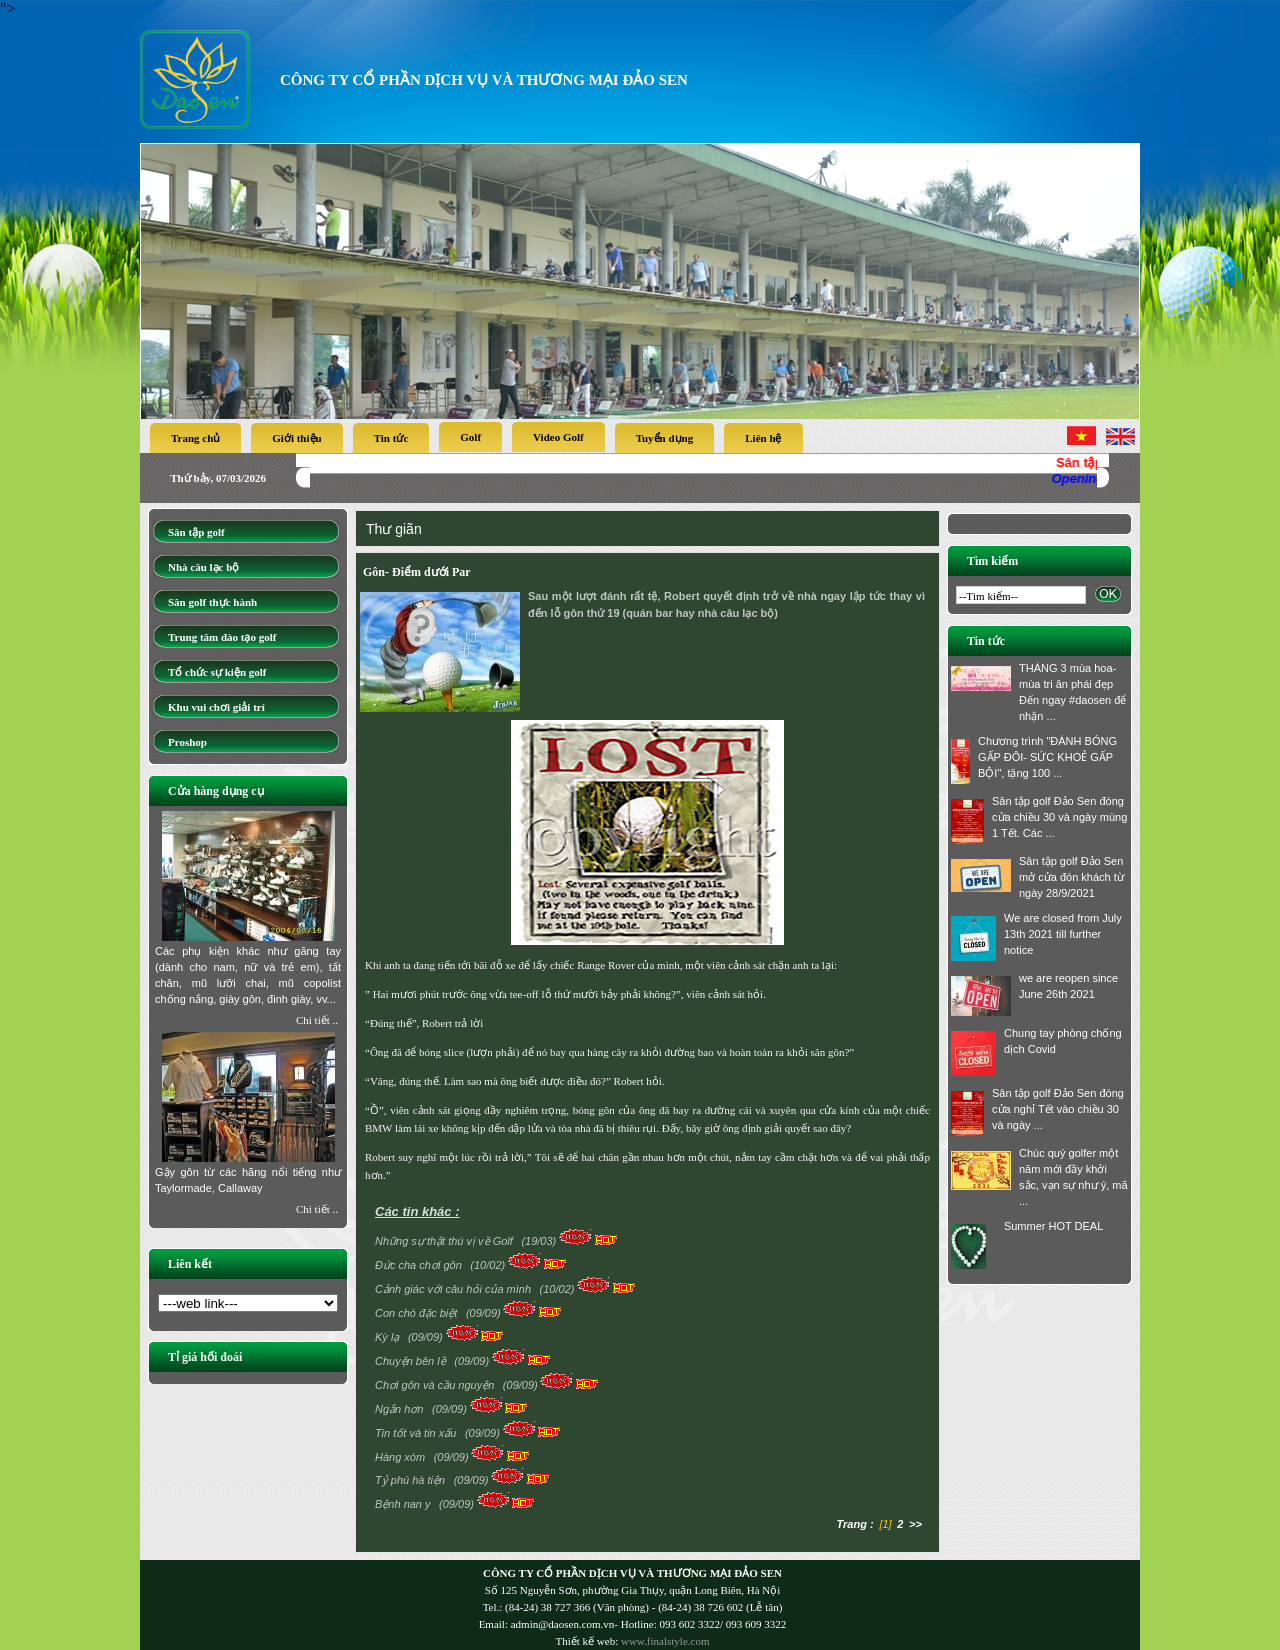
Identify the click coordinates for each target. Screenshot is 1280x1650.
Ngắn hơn (401, 1409)
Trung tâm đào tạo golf (222, 637)
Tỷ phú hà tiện (411, 1480)
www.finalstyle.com (665, 1641)
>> (915, 1524)
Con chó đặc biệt (417, 1313)
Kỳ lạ (388, 1337)
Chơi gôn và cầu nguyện (436, 1385)
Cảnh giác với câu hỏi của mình (454, 1289)
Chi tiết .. (317, 1020)
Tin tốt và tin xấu (417, 1433)
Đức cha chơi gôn (420, 1265)
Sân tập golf (196, 532)
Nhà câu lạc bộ (203, 567)
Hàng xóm (401, 1457)
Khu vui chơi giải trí (216, 707)
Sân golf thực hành (212, 602)
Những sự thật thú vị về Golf (445, 1241)
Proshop (187, 742)
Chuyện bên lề (412, 1361)
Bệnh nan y (404, 1504)
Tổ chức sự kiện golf (217, 672)
